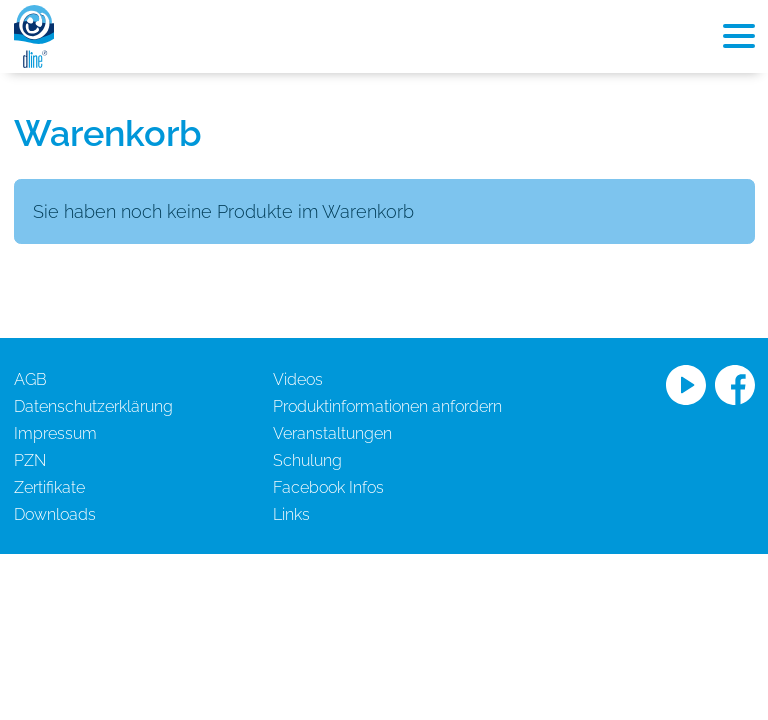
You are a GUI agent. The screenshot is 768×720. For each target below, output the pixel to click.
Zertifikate (49, 487)
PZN (30, 460)
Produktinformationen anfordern (387, 406)
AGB (30, 379)
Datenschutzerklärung (93, 406)
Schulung (307, 460)
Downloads (55, 514)
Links (291, 514)
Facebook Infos (328, 487)
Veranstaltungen (332, 433)
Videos (298, 379)
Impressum (55, 433)
